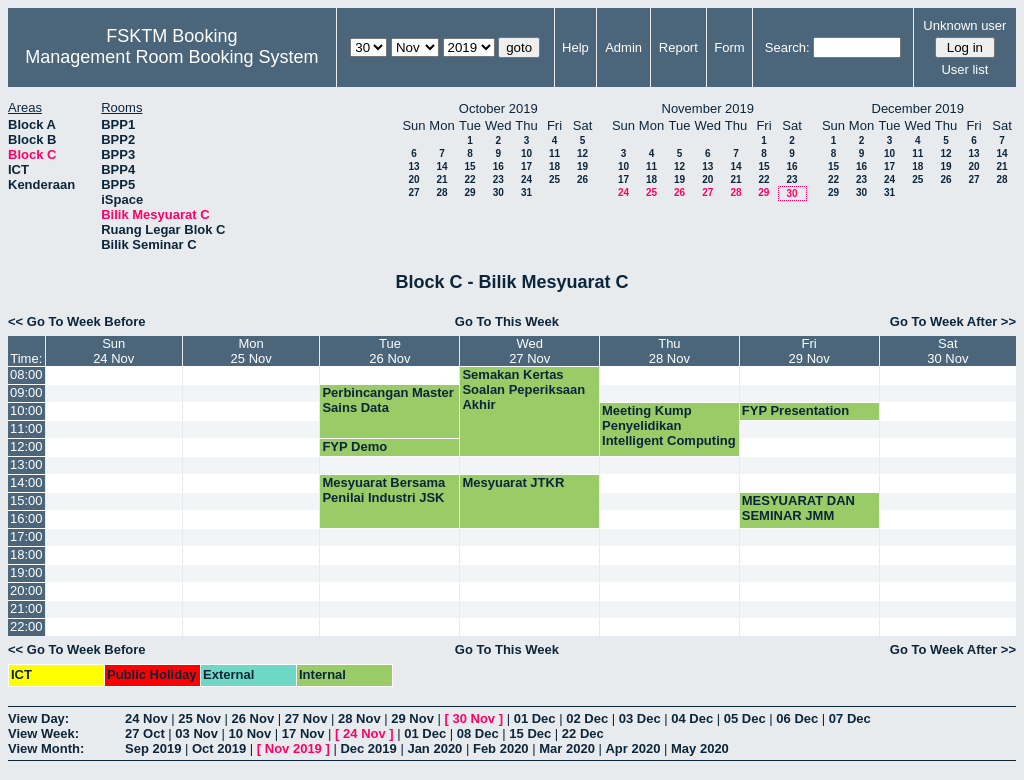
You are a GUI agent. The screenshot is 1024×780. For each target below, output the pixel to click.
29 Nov (412, 718)
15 (469, 166)
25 (554, 179)
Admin (623, 47)
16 (498, 166)
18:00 (26, 554)
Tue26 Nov (389, 351)
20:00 (26, 590)
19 (582, 166)
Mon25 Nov (251, 351)
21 (441, 179)
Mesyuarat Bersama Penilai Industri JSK (383, 490)
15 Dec (530, 733)
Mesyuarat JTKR (513, 482)
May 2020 (700, 748)
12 (582, 153)
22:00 (26, 626)
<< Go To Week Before (77, 321)
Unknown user (964, 25)
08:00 (26, 374)
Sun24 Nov (113, 351)
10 (526, 153)
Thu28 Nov (669, 351)
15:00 (26, 500)
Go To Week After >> (953, 321)
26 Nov (253, 718)
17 (526, 166)
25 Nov (199, 718)
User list (964, 69)
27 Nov (306, 718)
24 (526, 179)
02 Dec (587, 718)
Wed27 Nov (529, 351)
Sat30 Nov (947, 351)
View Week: (43, 733)
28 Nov (359, 718)
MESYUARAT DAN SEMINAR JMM (798, 508)
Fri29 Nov (809, 351)
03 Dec (640, 718)
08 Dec (478, 733)
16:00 (26, 518)
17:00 (26, 536)
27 (413, 192)
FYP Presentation (795, 410)
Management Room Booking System (171, 57)
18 (554, 166)
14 (441, 166)
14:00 (26, 482)
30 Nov (473, 718)
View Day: (38, 718)
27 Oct (145, 733)
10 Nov (250, 733)
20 (413, 179)
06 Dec (797, 718)
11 (554, 153)
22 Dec (583, 733)
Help (575, 47)
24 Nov (146, 718)
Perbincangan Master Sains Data (388, 400)
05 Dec (745, 718)
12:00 (26, 446)
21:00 (26, 608)
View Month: (46, 748)
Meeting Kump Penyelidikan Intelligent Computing (669, 425)
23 (498, 179)
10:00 (26, 410)
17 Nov (303, 733)
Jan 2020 (434, 748)
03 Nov (196, 733)
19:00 (26, 572)
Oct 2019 (219, 748)
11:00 (26, 428)
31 (526, 192)
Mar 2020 (567, 748)
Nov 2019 (293, 748)
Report (678, 47)
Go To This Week (507, 321)
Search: (787, 47)
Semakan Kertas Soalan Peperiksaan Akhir (523, 389)
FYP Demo (354, 446)
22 (469, 179)
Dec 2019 (368, 748)
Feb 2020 (501, 748)
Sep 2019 (153, 748)
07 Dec (850, 718)
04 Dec (692, 718)
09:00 (26, 392)
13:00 (26, 464)
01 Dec (535, 718)
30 (498, 192)
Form (729, 47)
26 (582, 179)
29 (469, 192)
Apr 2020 (632, 748)
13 (413, 166)
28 (441, 192)
